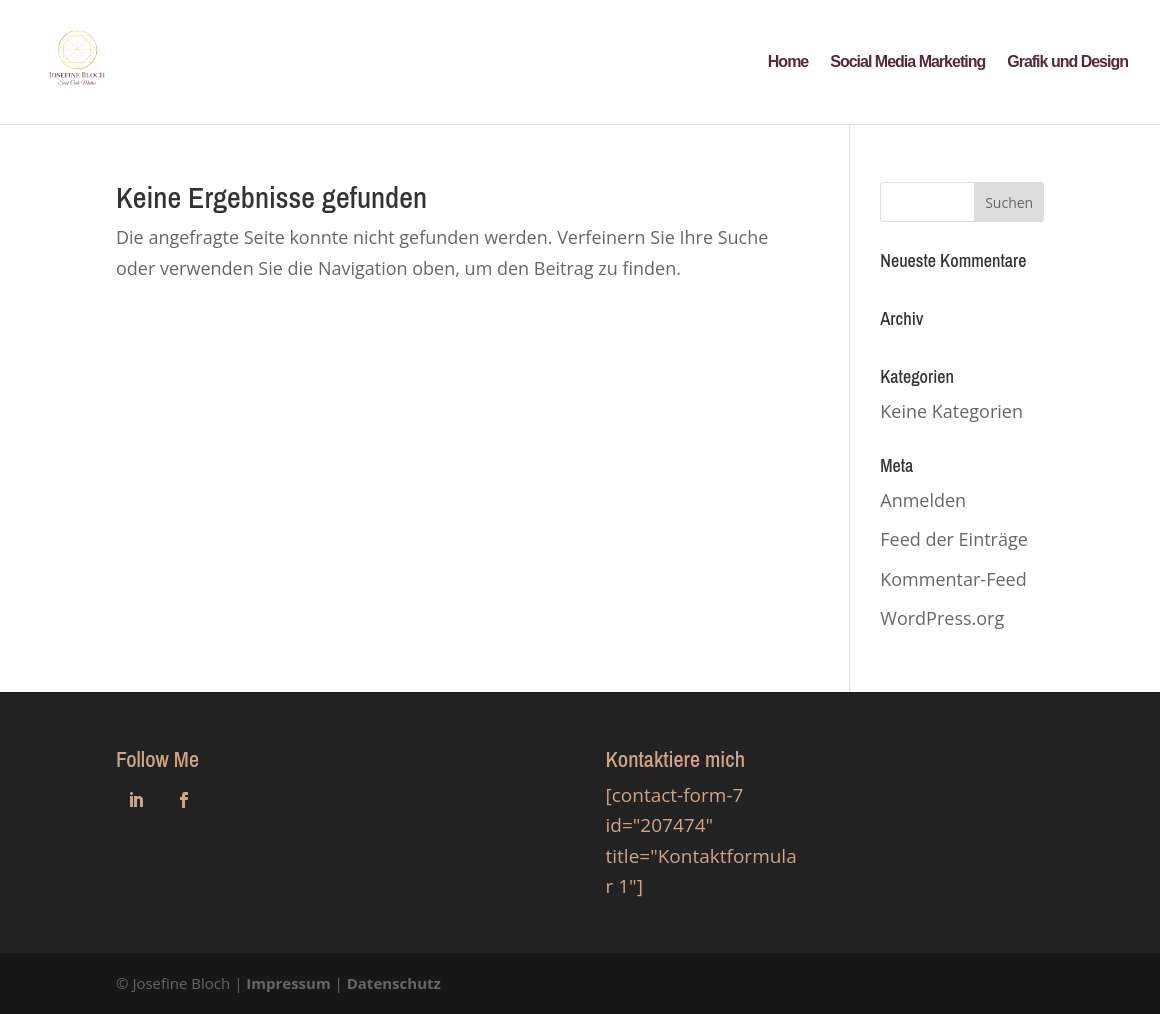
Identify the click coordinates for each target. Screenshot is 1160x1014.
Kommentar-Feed (953, 579)
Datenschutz (394, 983)
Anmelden (923, 500)
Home (788, 62)
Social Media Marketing (907, 62)
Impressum (288, 983)
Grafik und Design (1067, 62)
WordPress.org (942, 618)
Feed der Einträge (954, 539)
